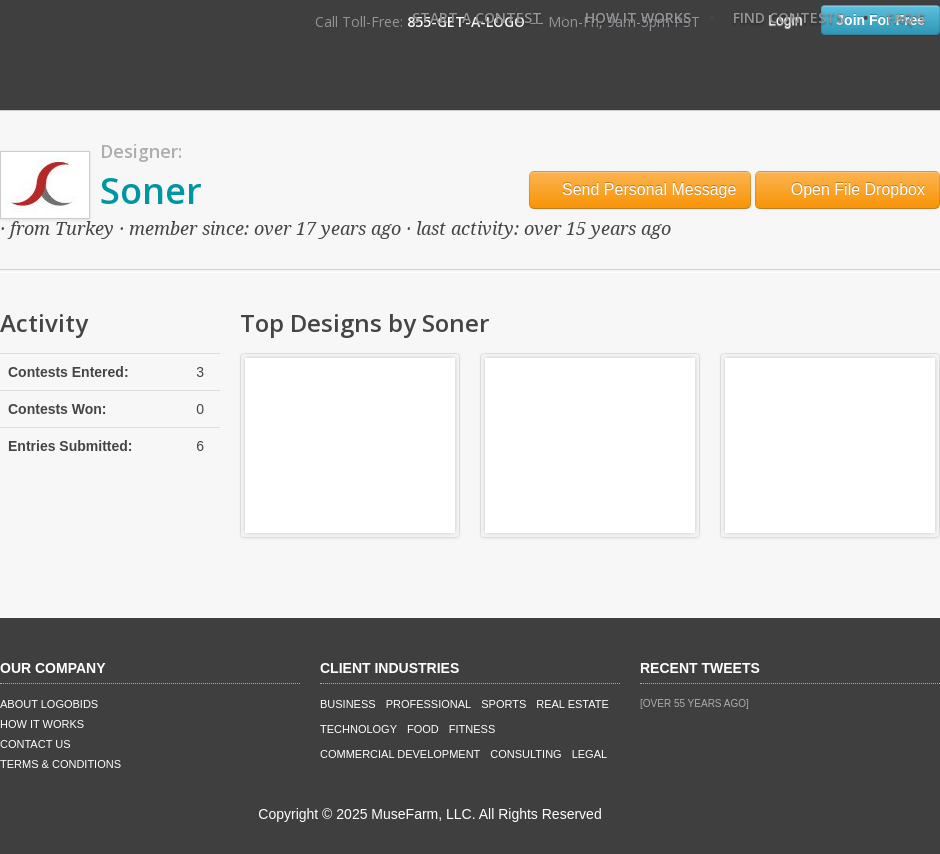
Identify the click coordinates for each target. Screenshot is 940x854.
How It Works (638, 17)
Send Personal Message (640, 189)
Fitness (472, 729)
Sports (503, 704)
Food (423, 729)
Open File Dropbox (847, 189)
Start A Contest (477, 17)
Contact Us (35, 744)
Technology (358, 729)
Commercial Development (400, 754)
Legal (589, 754)
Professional (429, 704)
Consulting (525, 754)
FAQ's (906, 17)
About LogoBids (49, 704)
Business (348, 704)
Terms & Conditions (60, 764)
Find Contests (788, 17)
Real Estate (572, 704)
